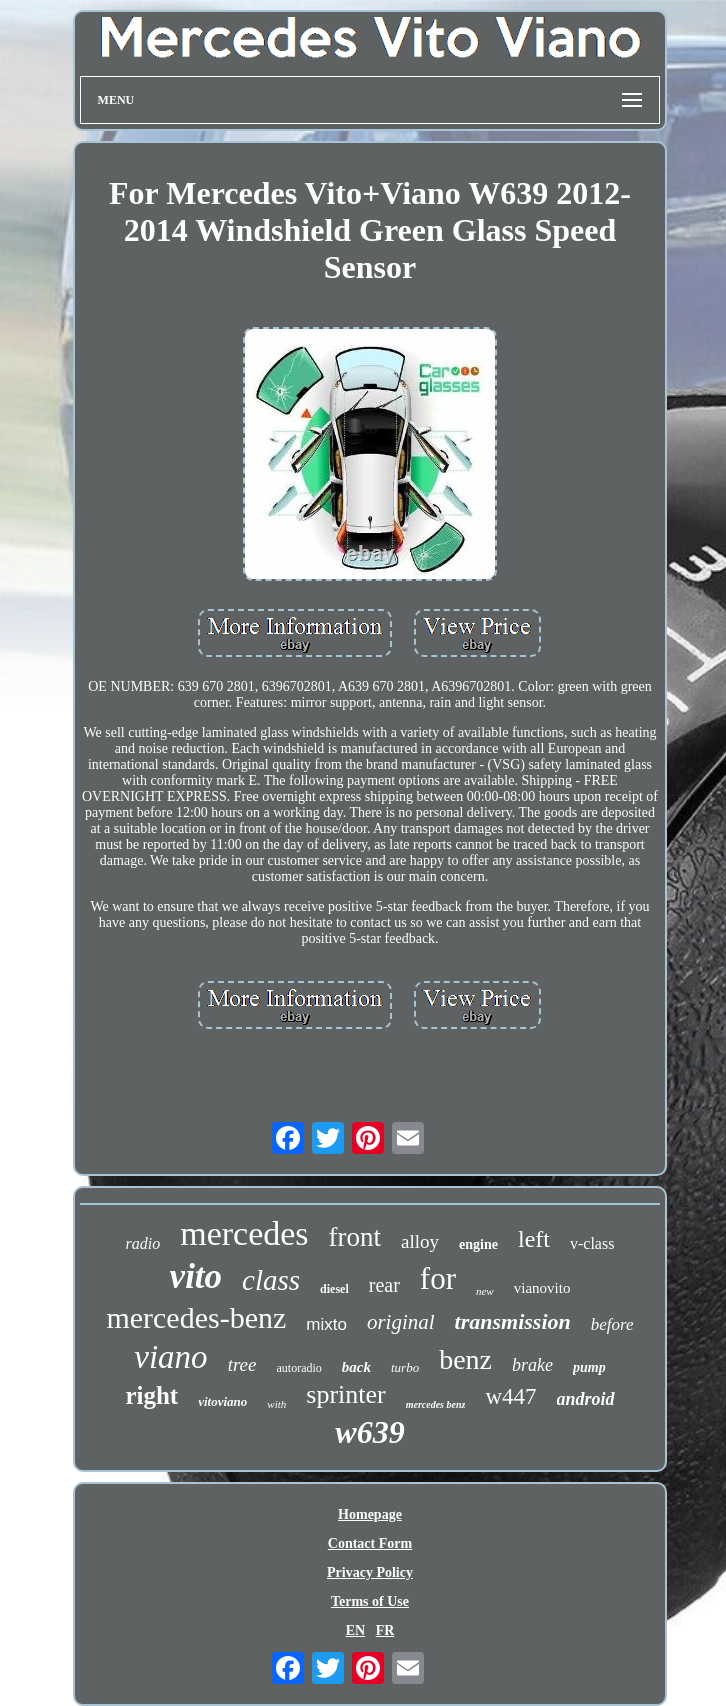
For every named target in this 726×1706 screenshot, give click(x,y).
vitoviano (222, 1401)
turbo (405, 1367)
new (485, 1291)
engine (478, 1244)
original (401, 1322)
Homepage (370, 1514)
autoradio (298, 1368)
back (356, 1367)
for (438, 1278)
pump (589, 1367)
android (586, 1399)
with (276, 1404)
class (271, 1280)
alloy (420, 1241)
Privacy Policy (370, 1572)
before (612, 1324)
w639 (369, 1432)
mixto (326, 1324)
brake (532, 1365)
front (355, 1237)
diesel (334, 1289)
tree (242, 1364)
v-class (592, 1243)
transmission (513, 1321)
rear (384, 1285)
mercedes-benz (196, 1317)
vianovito (542, 1288)
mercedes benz (436, 1404)
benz (465, 1359)
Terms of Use (370, 1601)
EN (355, 1630)
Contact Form (370, 1543)
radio (143, 1243)
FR (385, 1630)
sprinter (345, 1394)
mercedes (244, 1233)
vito (196, 1276)
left (534, 1239)
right (151, 1395)
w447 (510, 1396)
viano (170, 1357)
